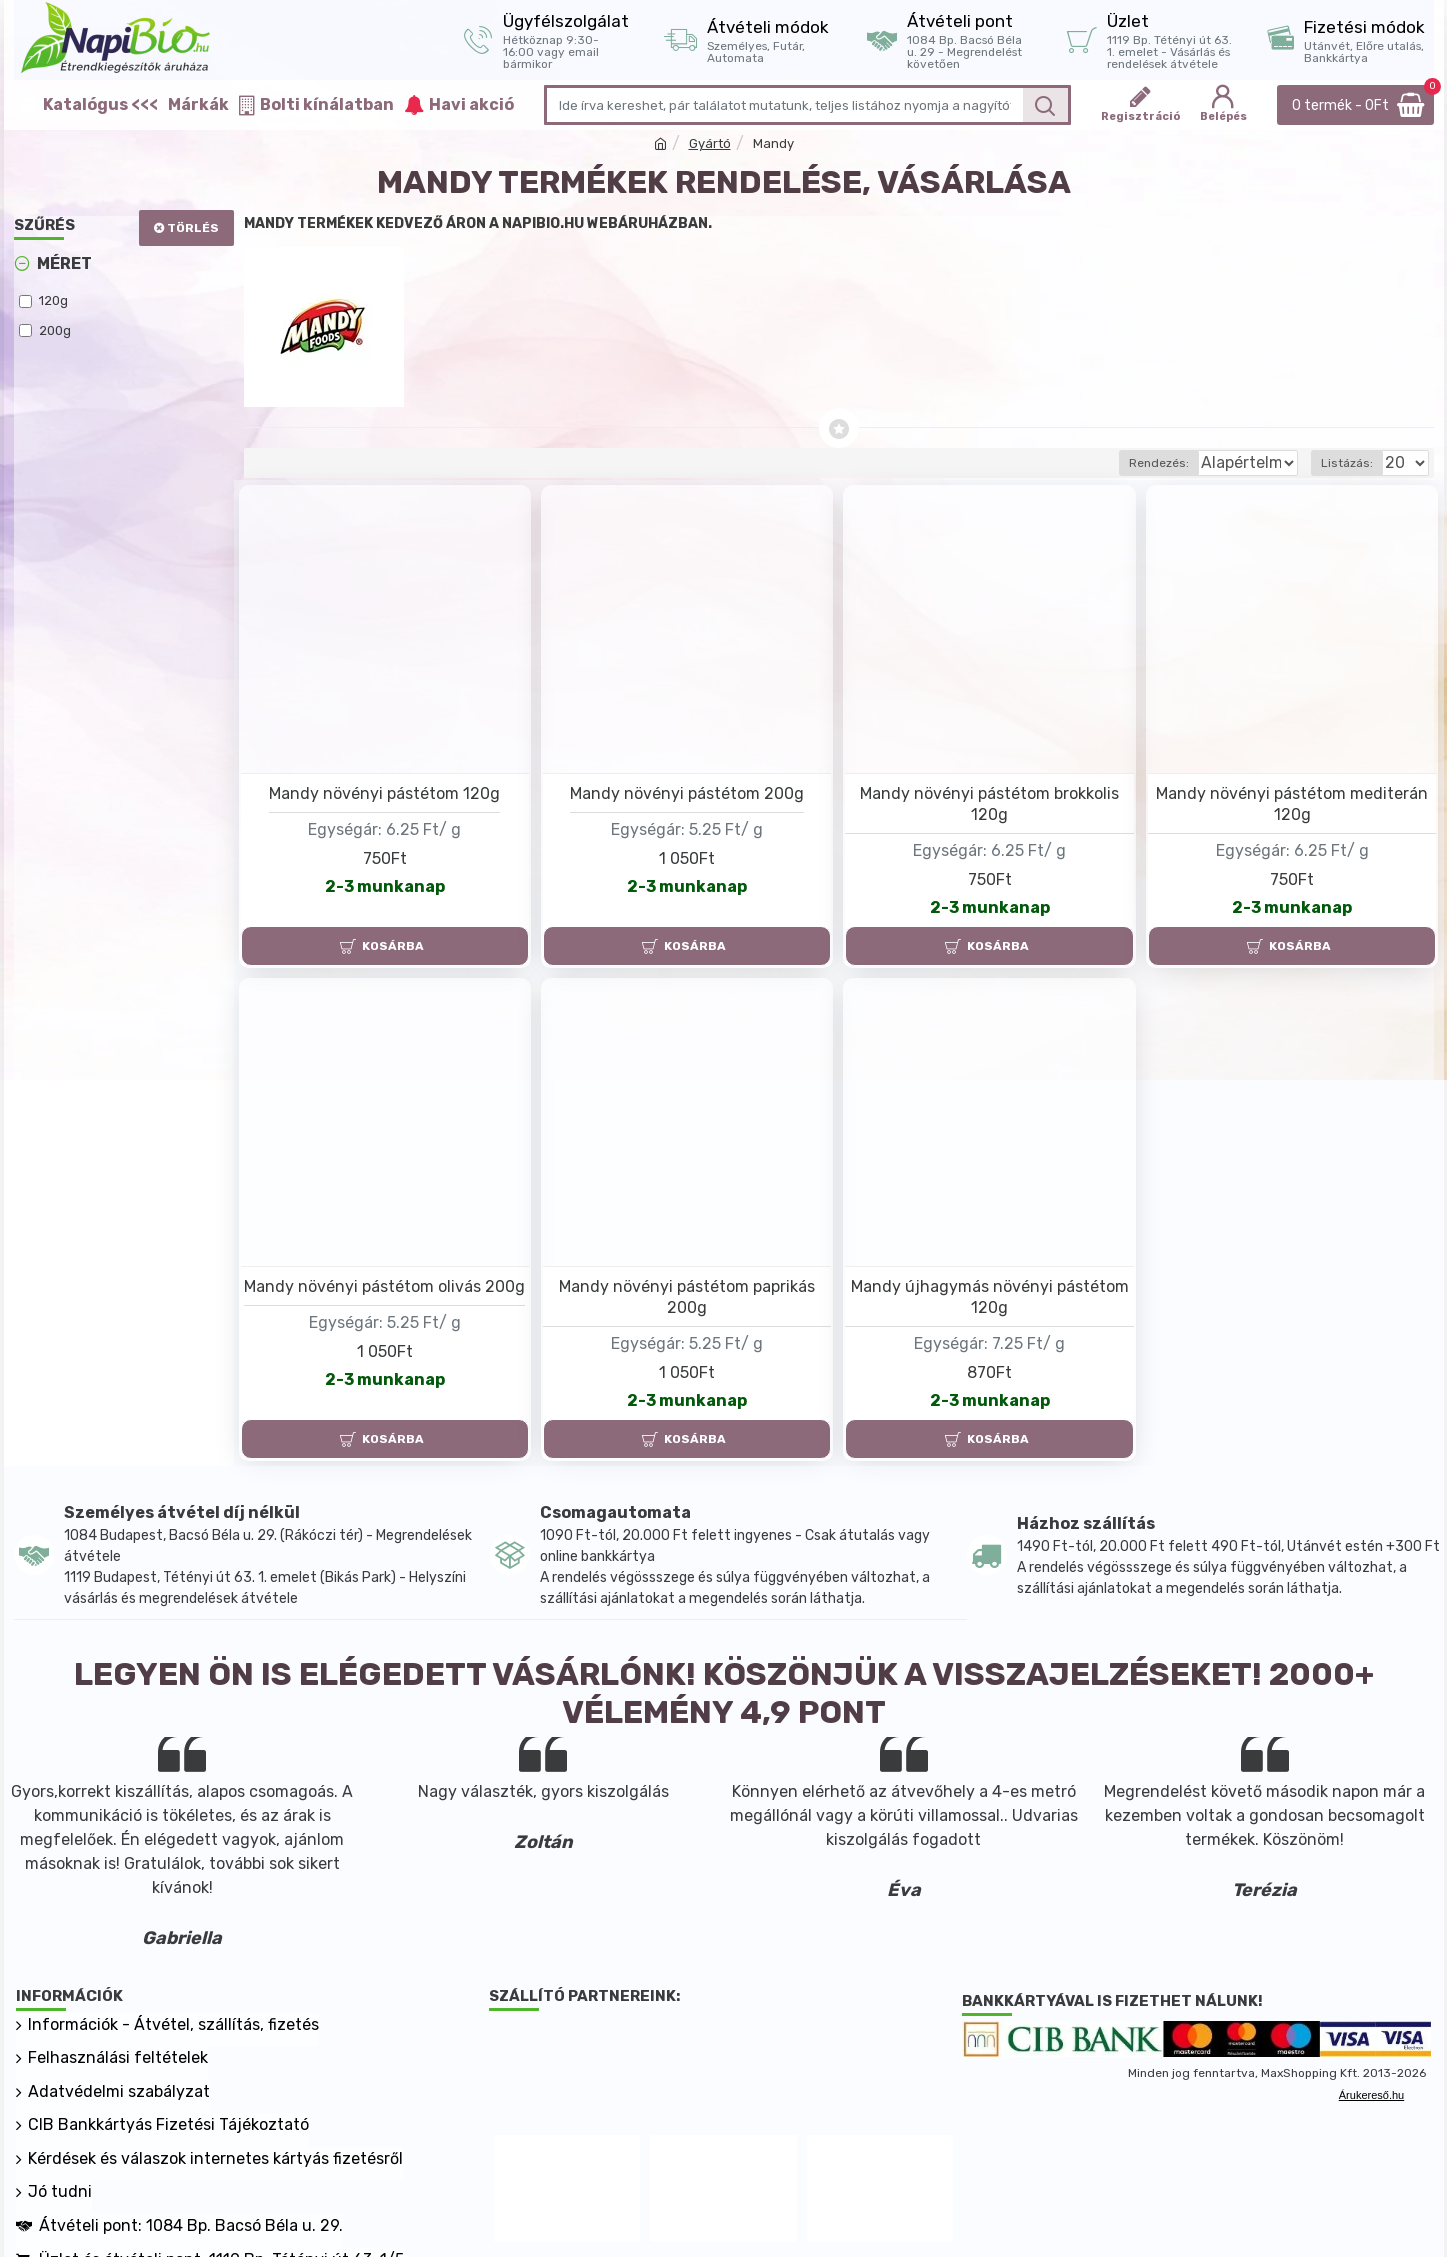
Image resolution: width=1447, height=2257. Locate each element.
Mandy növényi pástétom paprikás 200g (687, 1297)
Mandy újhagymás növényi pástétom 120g (990, 1297)
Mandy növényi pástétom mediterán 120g (1292, 804)
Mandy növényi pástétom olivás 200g (384, 1286)
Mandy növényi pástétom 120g (384, 793)
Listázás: (1353, 463)
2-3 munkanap (385, 886)
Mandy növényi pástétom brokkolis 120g (989, 804)
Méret (64, 263)
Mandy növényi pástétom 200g (687, 793)
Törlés (193, 228)
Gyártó (710, 143)
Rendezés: (1090, 463)
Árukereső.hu (1371, 2095)
